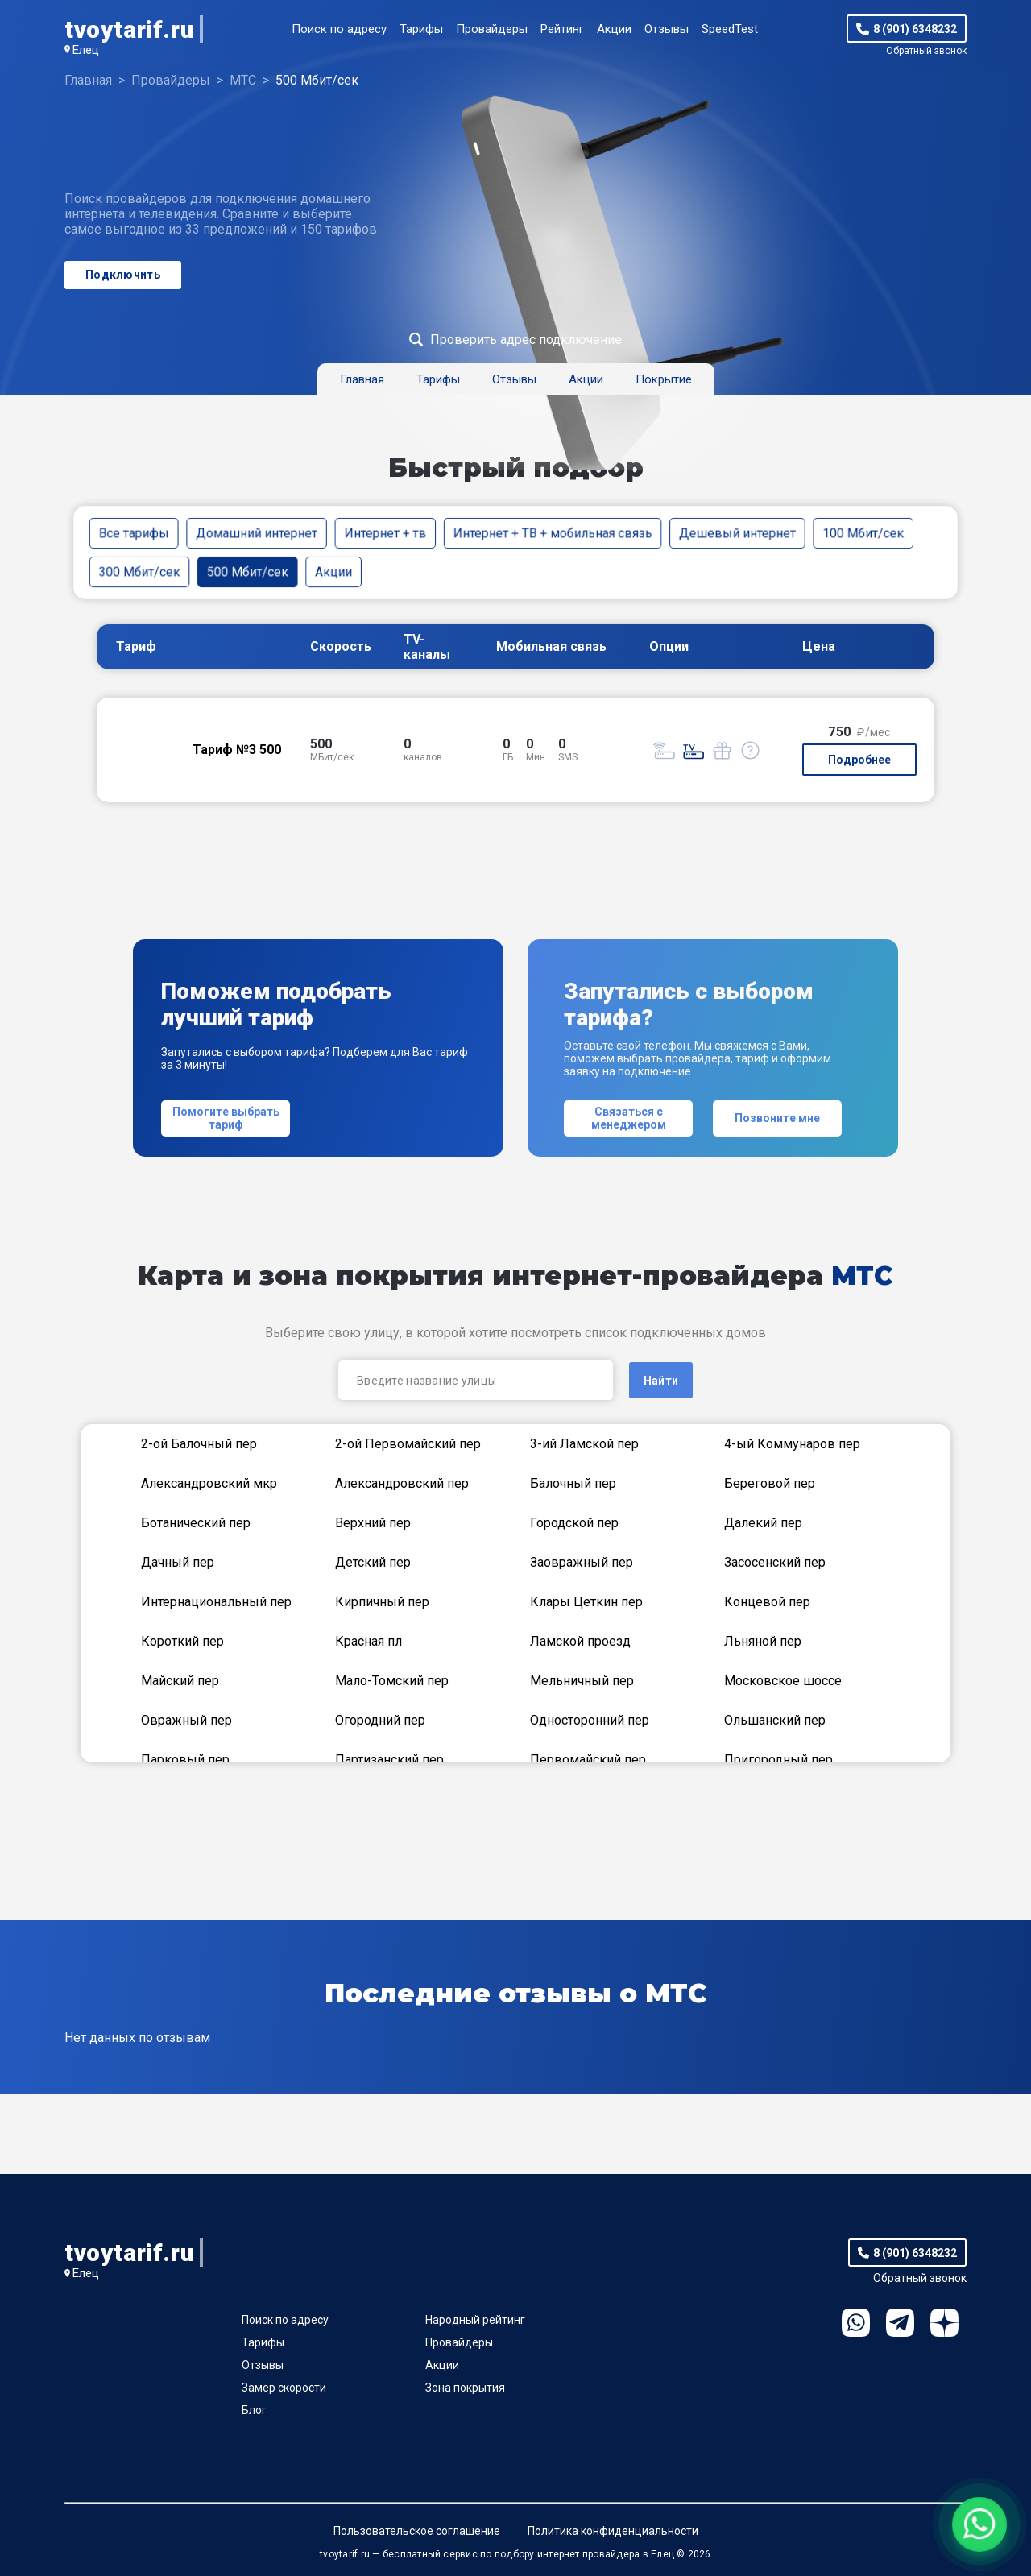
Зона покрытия (465, 2387)
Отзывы (666, 29)
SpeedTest (730, 29)
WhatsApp (856, 2323)
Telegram (900, 2323)
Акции (614, 29)
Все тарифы (134, 532)
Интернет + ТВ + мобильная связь (552, 532)
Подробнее (859, 759)
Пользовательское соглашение (416, 2530)
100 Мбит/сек (863, 532)
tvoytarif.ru (128, 29)
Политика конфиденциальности (613, 2530)
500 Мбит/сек (247, 571)
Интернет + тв (385, 532)
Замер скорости (284, 2387)
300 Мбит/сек (139, 571)
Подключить (122, 274)
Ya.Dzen (944, 2323)
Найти (661, 1380)
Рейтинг (562, 29)
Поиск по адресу (339, 29)
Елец (85, 49)
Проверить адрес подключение (526, 339)
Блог (254, 2410)
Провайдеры (492, 29)
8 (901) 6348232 (915, 29)
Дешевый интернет (737, 532)
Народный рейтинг (475, 2319)
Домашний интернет (256, 532)
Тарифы (421, 29)
